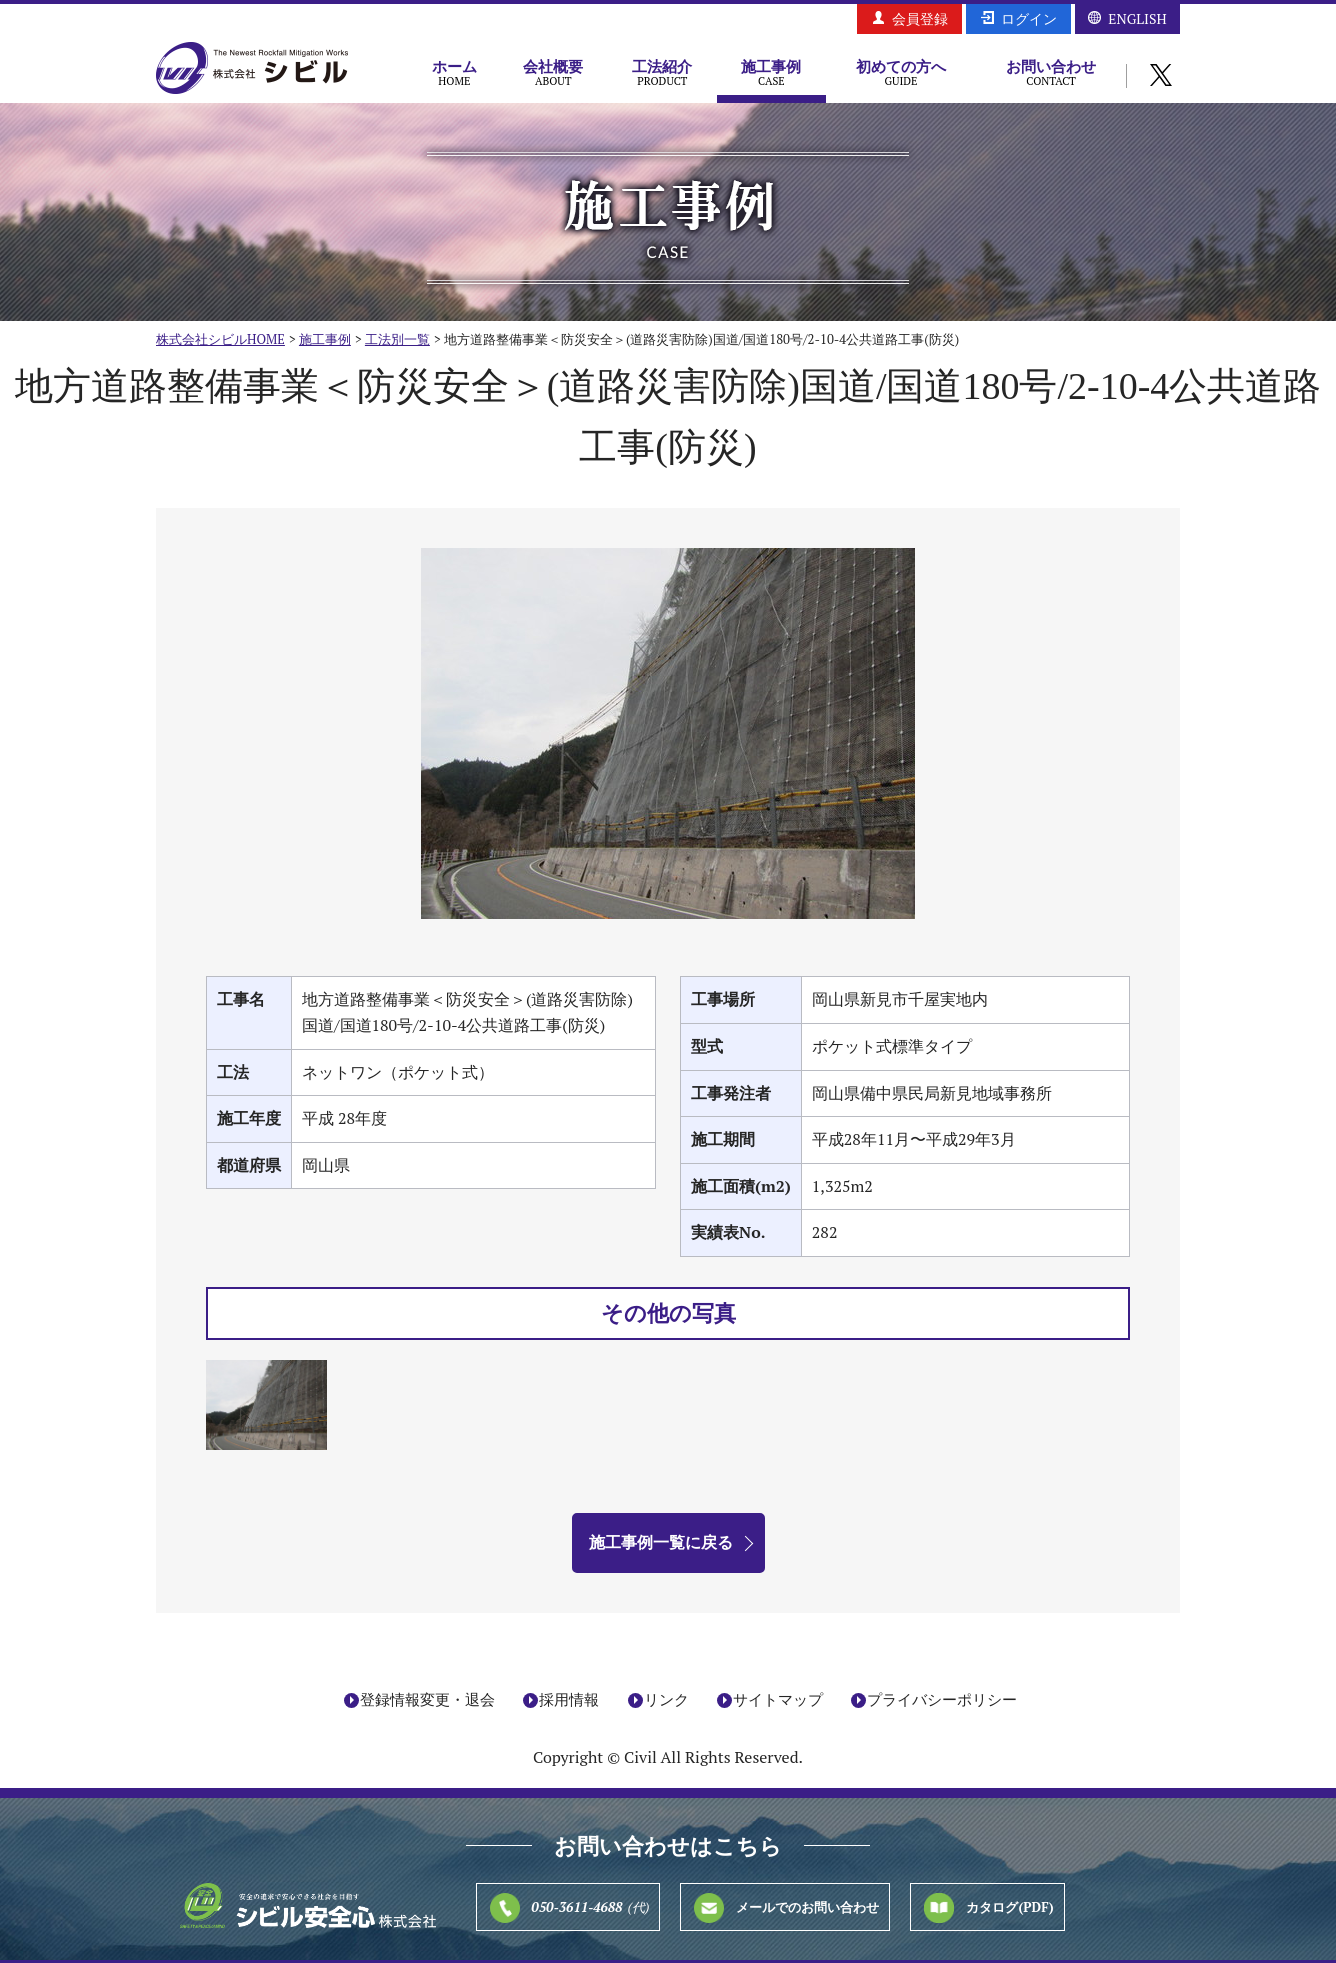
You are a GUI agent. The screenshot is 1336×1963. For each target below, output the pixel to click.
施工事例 (771, 72)
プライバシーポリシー (942, 1700)
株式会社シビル (252, 69)
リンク (666, 1700)
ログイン (1029, 18)
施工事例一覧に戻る (661, 1542)
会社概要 (553, 72)
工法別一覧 (397, 339)
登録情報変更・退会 (427, 1700)
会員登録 (920, 18)
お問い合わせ (1051, 72)
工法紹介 (662, 72)
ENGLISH (1137, 18)
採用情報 (569, 1700)
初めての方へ (901, 72)
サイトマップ (778, 1700)
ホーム (454, 72)
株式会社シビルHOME (220, 339)
